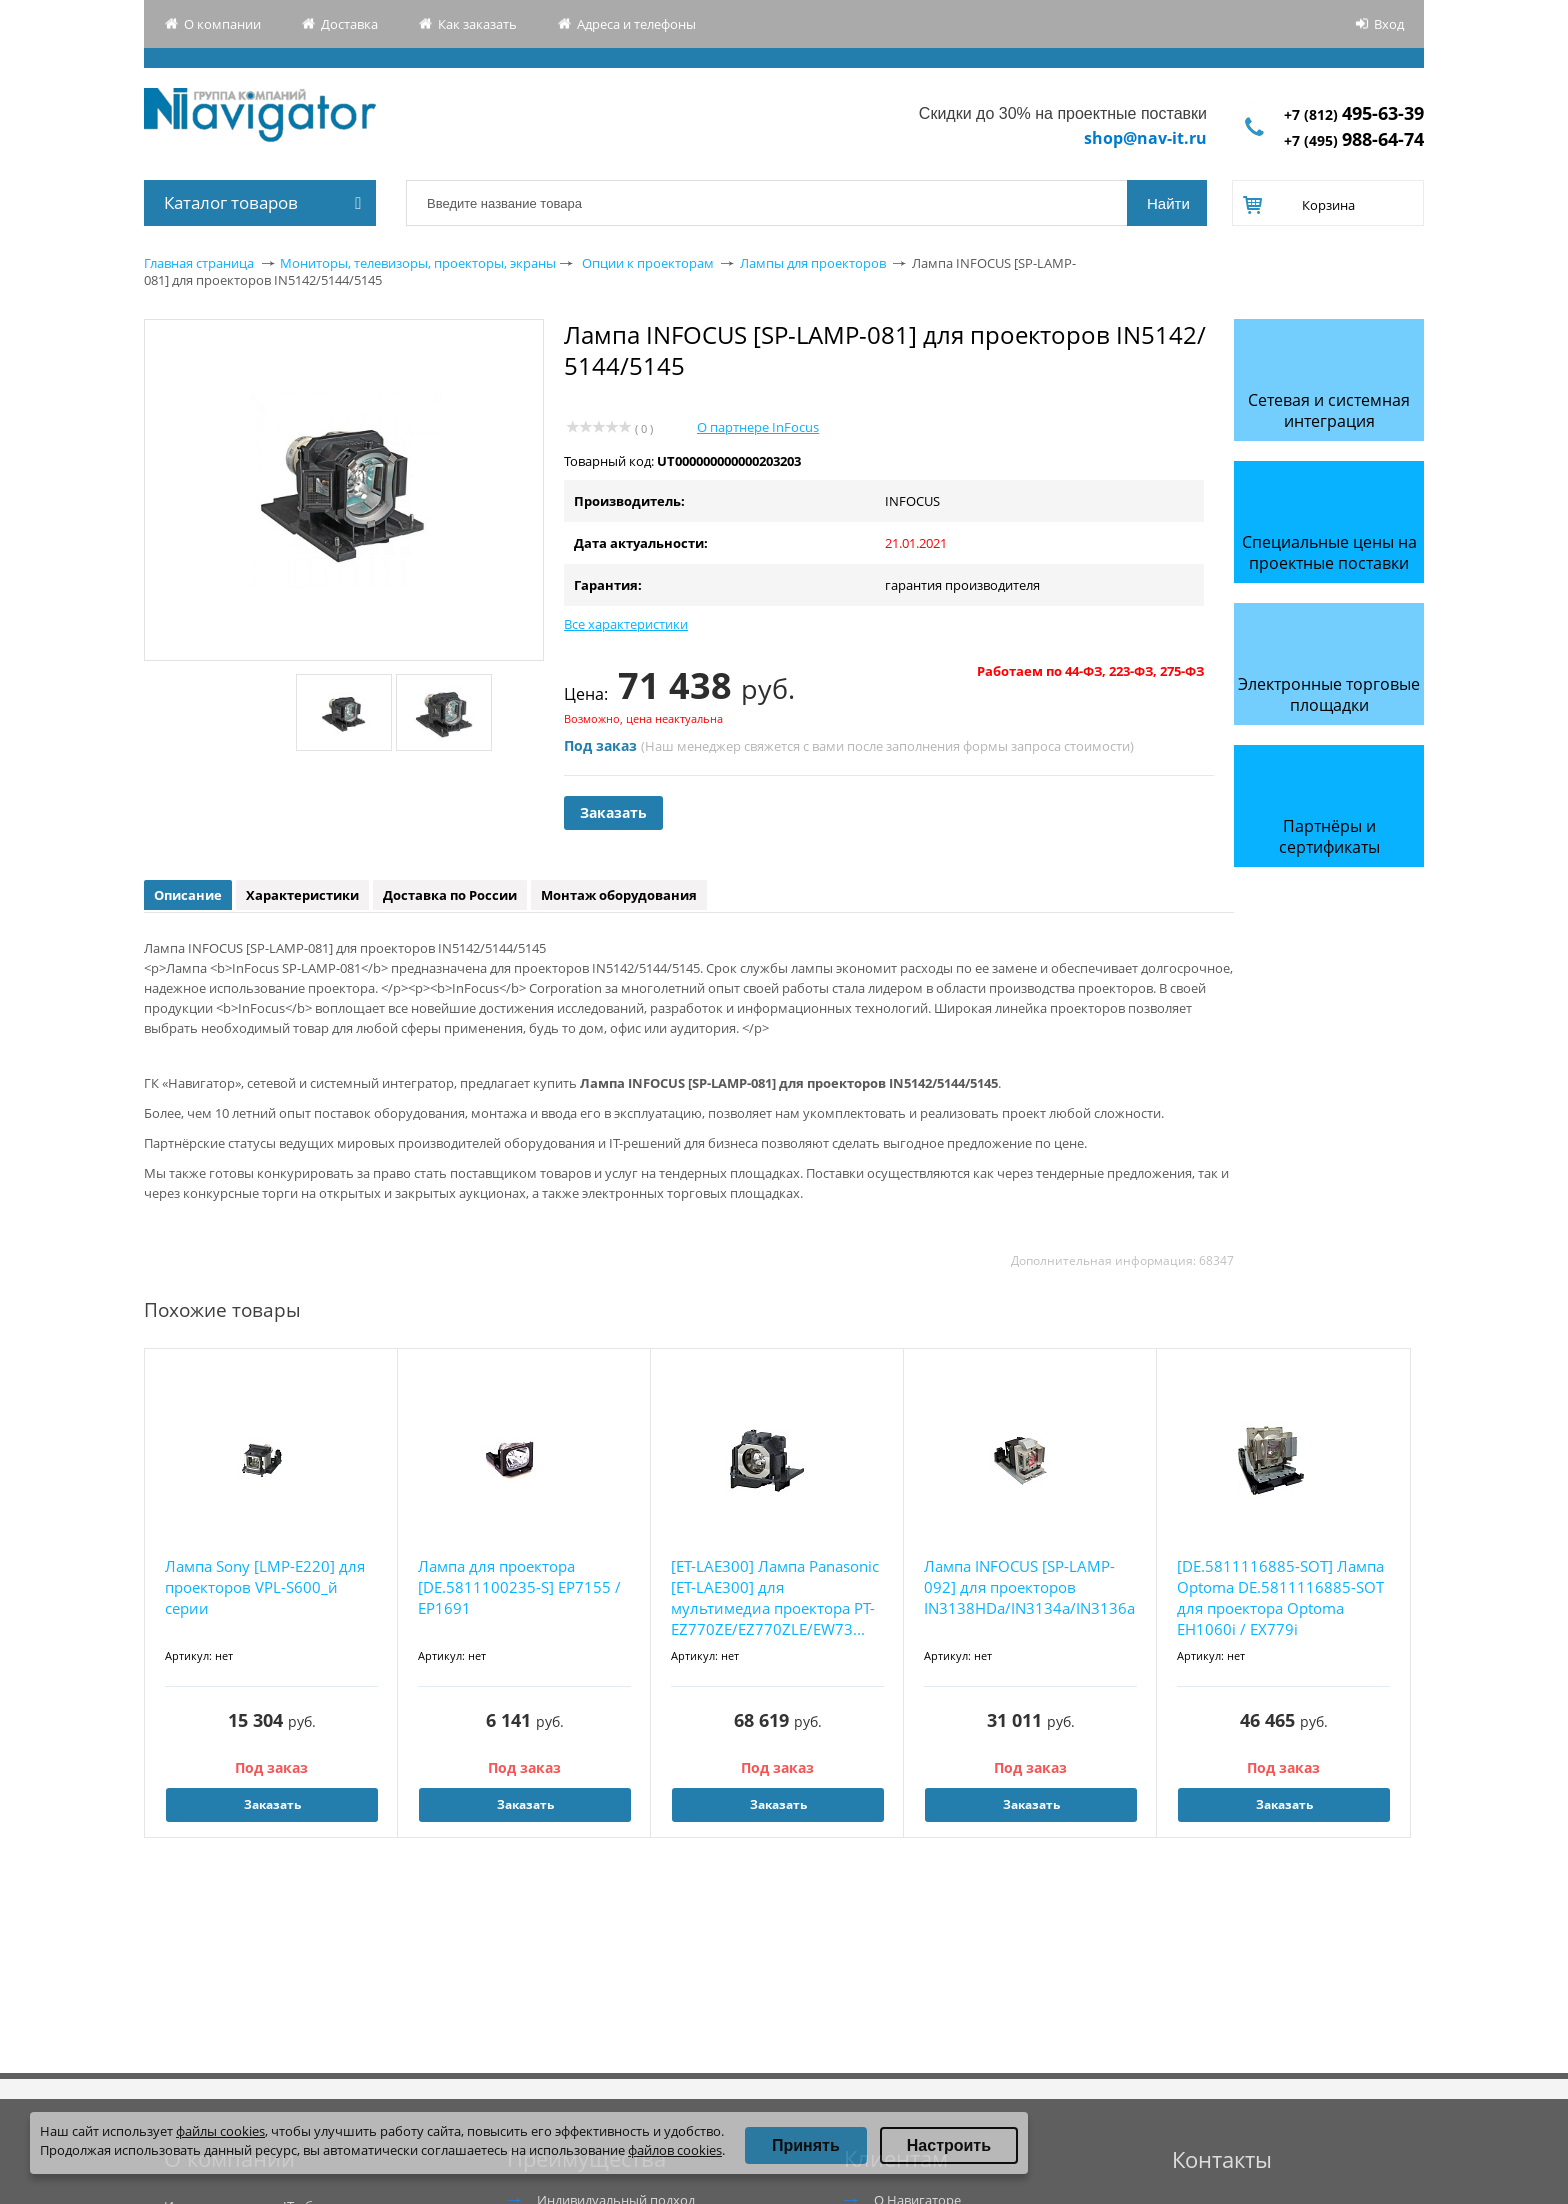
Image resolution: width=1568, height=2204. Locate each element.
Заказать (613, 812)
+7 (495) (1354, 140)
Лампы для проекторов (813, 263)
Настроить (949, 2145)
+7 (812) (1354, 114)
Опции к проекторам (648, 263)
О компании (222, 24)
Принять (806, 2145)
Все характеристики (626, 624)
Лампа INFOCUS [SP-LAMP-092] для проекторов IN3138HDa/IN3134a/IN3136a (1029, 1587)
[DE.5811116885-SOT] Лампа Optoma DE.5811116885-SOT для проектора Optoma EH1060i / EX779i (1280, 1597)
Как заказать (477, 24)
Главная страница (199, 263)
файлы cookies (220, 2131)
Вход (1389, 24)
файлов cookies (675, 2150)
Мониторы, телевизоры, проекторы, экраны (418, 263)
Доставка (349, 24)
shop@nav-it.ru (1145, 138)
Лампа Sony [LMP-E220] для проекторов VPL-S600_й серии (265, 1587)
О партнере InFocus (758, 427)
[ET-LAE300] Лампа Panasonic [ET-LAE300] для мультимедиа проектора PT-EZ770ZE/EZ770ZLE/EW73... (775, 1597)
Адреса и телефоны (636, 24)
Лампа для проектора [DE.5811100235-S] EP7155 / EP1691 (519, 1587)
